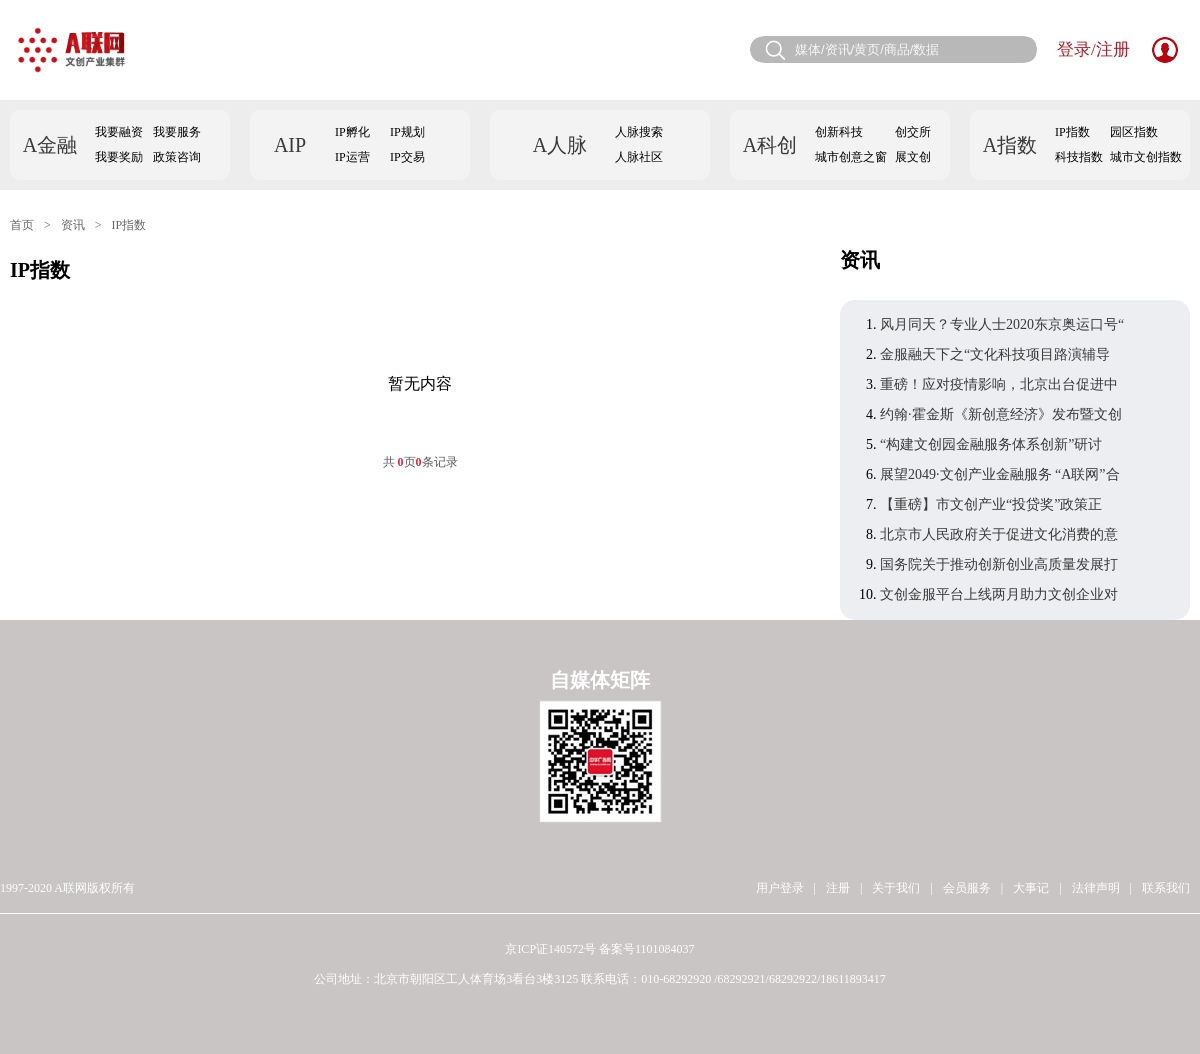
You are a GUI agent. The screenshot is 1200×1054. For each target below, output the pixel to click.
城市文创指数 (1146, 157)
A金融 (50, 145)
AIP (290, 145)
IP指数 (1072, 132)
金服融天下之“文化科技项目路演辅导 (995, 354)
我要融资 (119, 132)
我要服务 (177, 132)
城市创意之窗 (851, 157)
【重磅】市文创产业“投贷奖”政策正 (991, 504)
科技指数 (1079, 157)
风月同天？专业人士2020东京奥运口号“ (1002, 324)
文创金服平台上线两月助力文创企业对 (999, 594)
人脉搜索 (639, 132)
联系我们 (1166, 888)
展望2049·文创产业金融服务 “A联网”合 (1000, 474)
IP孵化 (352, 132)
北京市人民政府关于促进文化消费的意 (999, 534)
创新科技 (839, 132)
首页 (22, 225)
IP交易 (407, 157)
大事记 (1031, 888)
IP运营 (352, 157)
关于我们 (896, 888)
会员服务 (967, 888)
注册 (1113, 49)
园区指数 (1134, 132)
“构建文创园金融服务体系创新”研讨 (991, 444)
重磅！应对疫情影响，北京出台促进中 (999, 384)
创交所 (913, 132)
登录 (1074, 49)
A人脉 (560, 145)
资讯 (73, 225)
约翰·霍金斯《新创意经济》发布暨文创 (1001, 414)
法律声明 (1096, 888)
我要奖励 (119, 157)
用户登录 (780, 888)
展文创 (913, 157)
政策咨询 (177, 157)
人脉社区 (639, 157)
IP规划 (407, 132)
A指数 (1010, 145)
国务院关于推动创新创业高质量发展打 (999, 564)
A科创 (770, 145)
